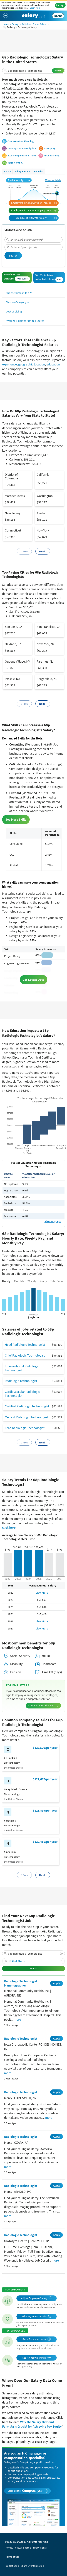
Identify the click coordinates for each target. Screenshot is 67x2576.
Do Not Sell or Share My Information (25, 2565)
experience (9, 364)
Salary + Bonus (22, 171)
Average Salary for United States (25, 320)
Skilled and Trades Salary (34, 24)
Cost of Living (14, 311)
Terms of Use (12, 2556)
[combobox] (33, 71)
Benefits (38, 171)
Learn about (28, 2491)
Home (6, 24)
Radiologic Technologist (20, 2038)
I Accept (60, 5)
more (17, 2019)
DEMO (58, 15)
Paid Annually (19, 180)
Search (58, 70)
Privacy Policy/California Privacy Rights (26, 2547)
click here (9, 1527)
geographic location (31, 364)
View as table (53, 180)
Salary (15, 24)
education (53, 364)
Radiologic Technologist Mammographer (20, 1983)
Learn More (35, 7)
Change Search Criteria (18, 229)
